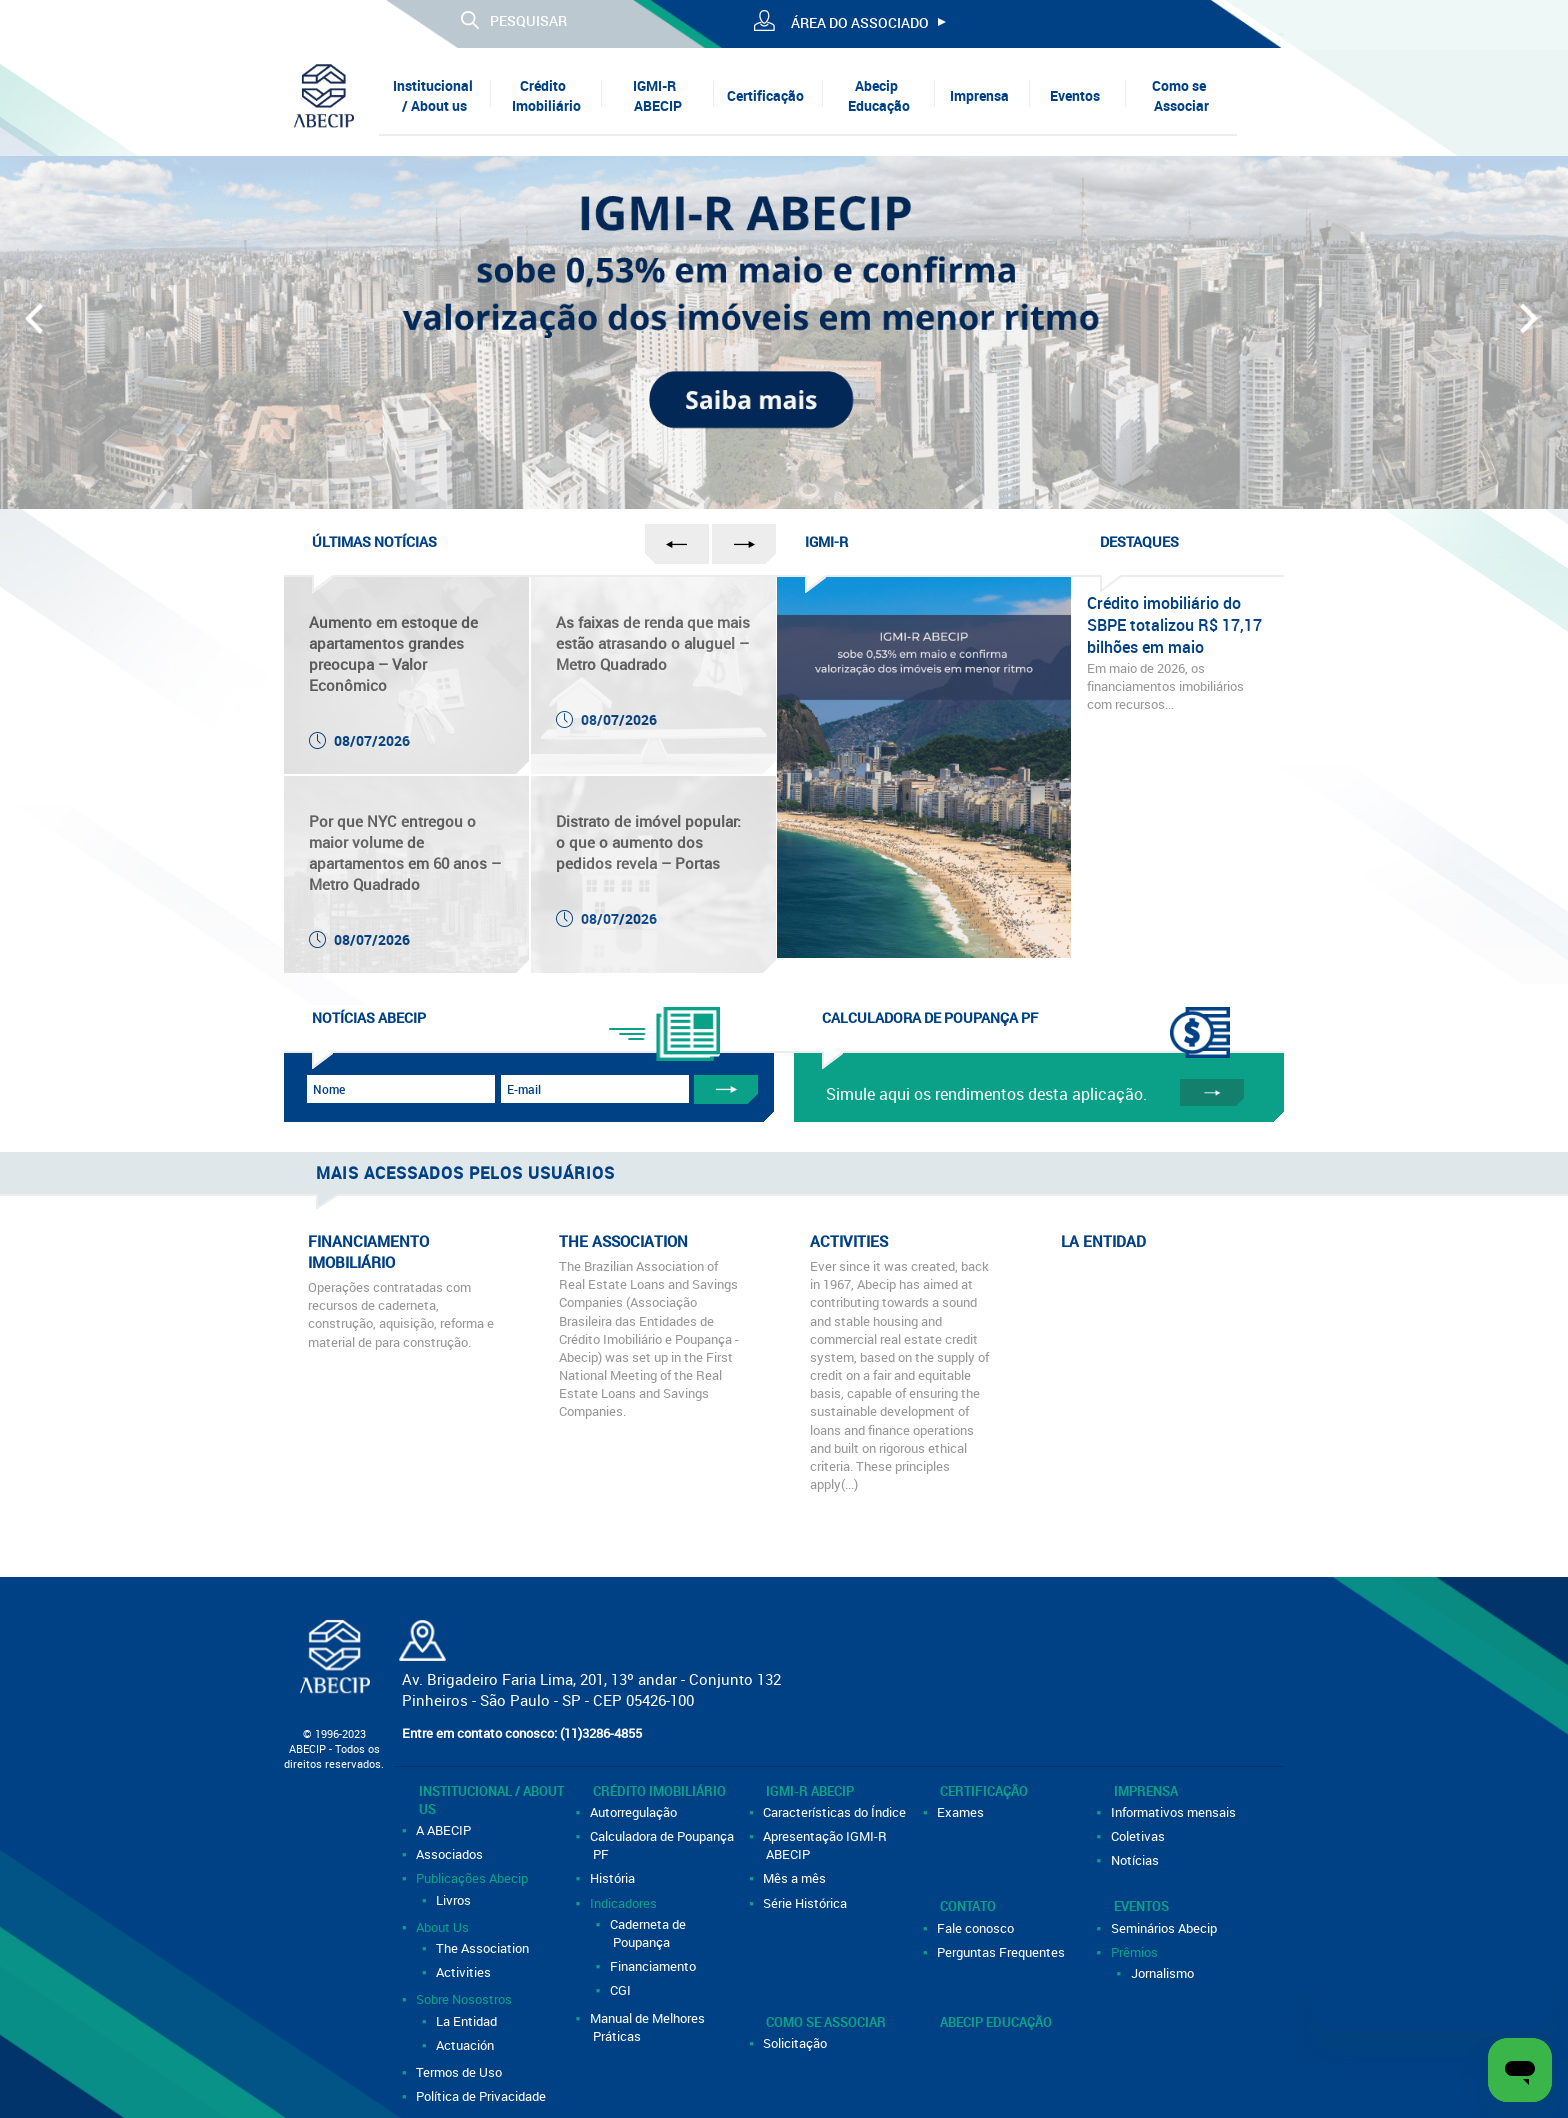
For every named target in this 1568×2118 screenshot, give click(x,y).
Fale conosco (977, 1928)
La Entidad (468, 2021)
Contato (968, 1906)
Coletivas (1139, 1836)
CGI (622, 1990)
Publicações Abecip (473, 1878)
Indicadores (625, 1903)
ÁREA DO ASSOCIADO (860, 22)
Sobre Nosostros (465, 1999)
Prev (36, 327)
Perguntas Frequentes (1002, 1952)
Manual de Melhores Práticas (649, 2027)
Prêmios (1136, 1952)
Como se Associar (1180, 95)
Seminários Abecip (1165, 1928)
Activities (465, 1972)
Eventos (1075, 95)
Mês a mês (796, 1878)
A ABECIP (445, 1830)
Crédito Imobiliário (546, 95)
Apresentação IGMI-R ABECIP (826, 1845)
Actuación (466, 2045)
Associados (451, 1854)
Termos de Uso (460, 2072)
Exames (962, 1812)
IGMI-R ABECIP (657, 95)
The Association (484, 1948)
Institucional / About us (433, 95)
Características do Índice (836, 1812)
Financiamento (654, 1966)
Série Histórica (806, 1903)
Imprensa (979, 95)
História (614, 1878)
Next (1531, 327)
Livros (455, 1900)
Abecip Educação (879, 95)
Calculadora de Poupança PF (663, 1845)
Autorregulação (635, 1812)
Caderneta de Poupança (649, 1933)
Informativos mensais (1175, 1812)
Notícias (1136, 1860)
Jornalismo (1164, 1973)
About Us (444, 1927)
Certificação (765, 95)
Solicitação (796, 2043)
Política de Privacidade (482, 2096)
